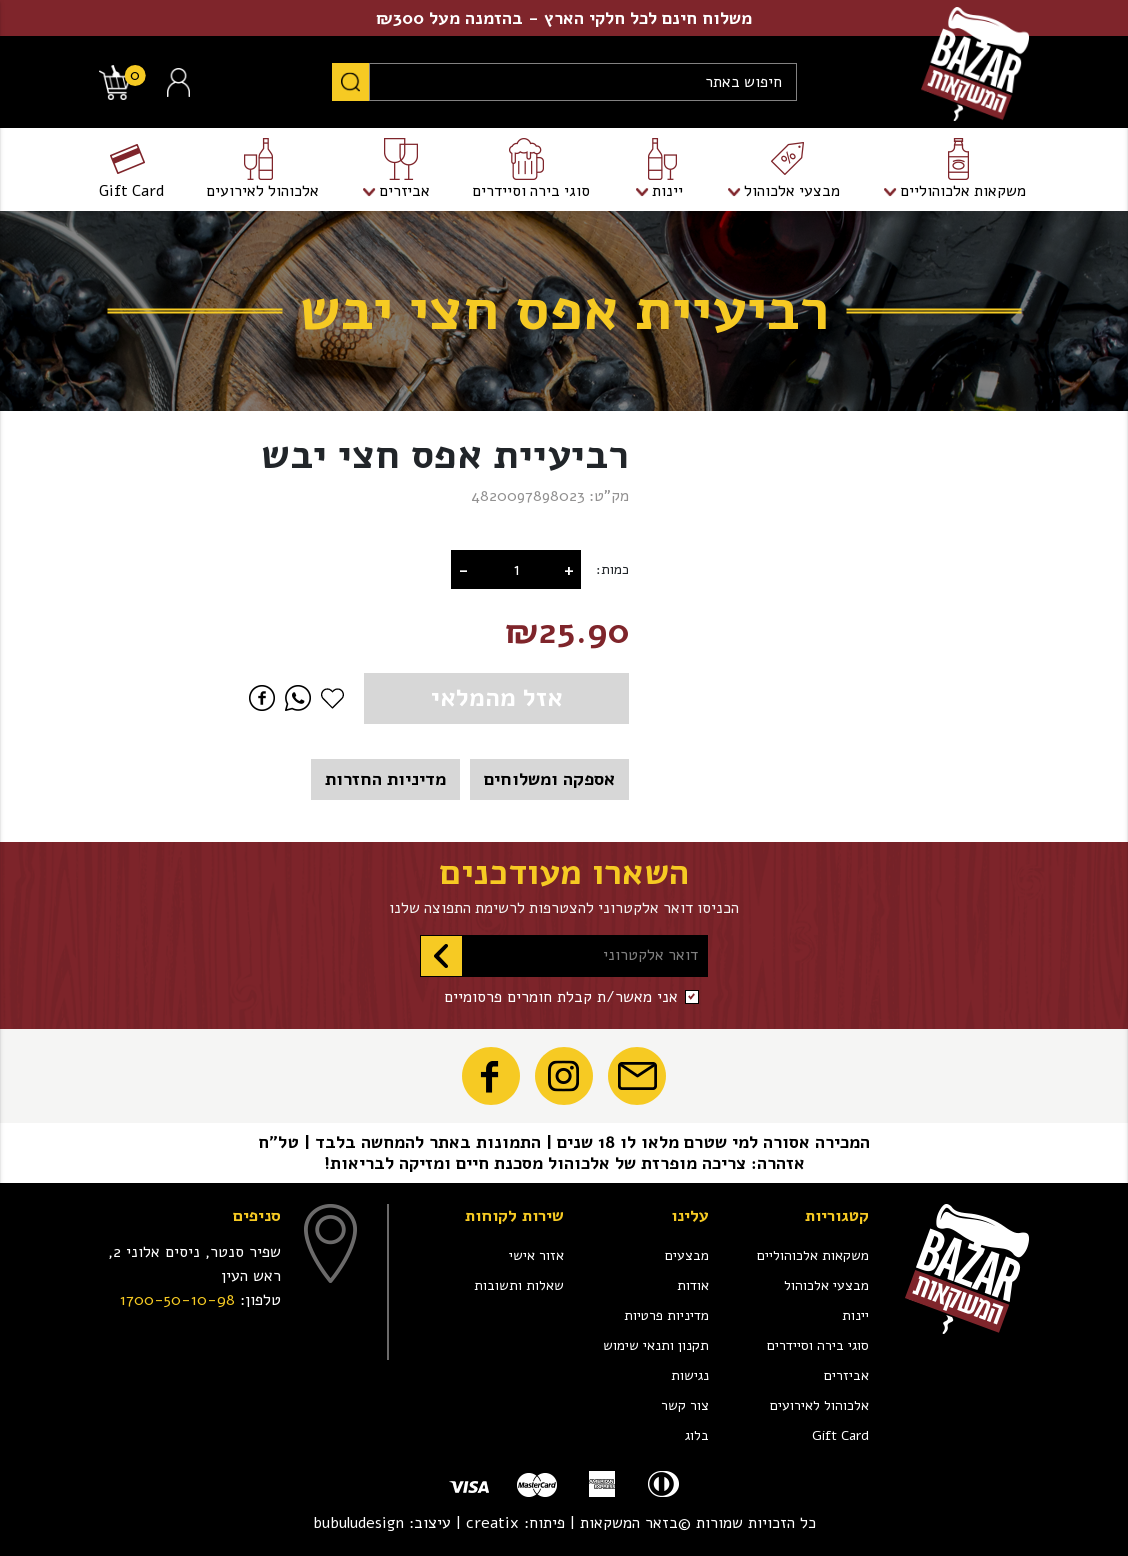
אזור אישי (536, 1255)
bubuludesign (358, 1523)
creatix (492, 1523)
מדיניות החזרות (385, 779)
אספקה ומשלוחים (549, 779)
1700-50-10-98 (177, 1300)
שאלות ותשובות (519, 1285)
